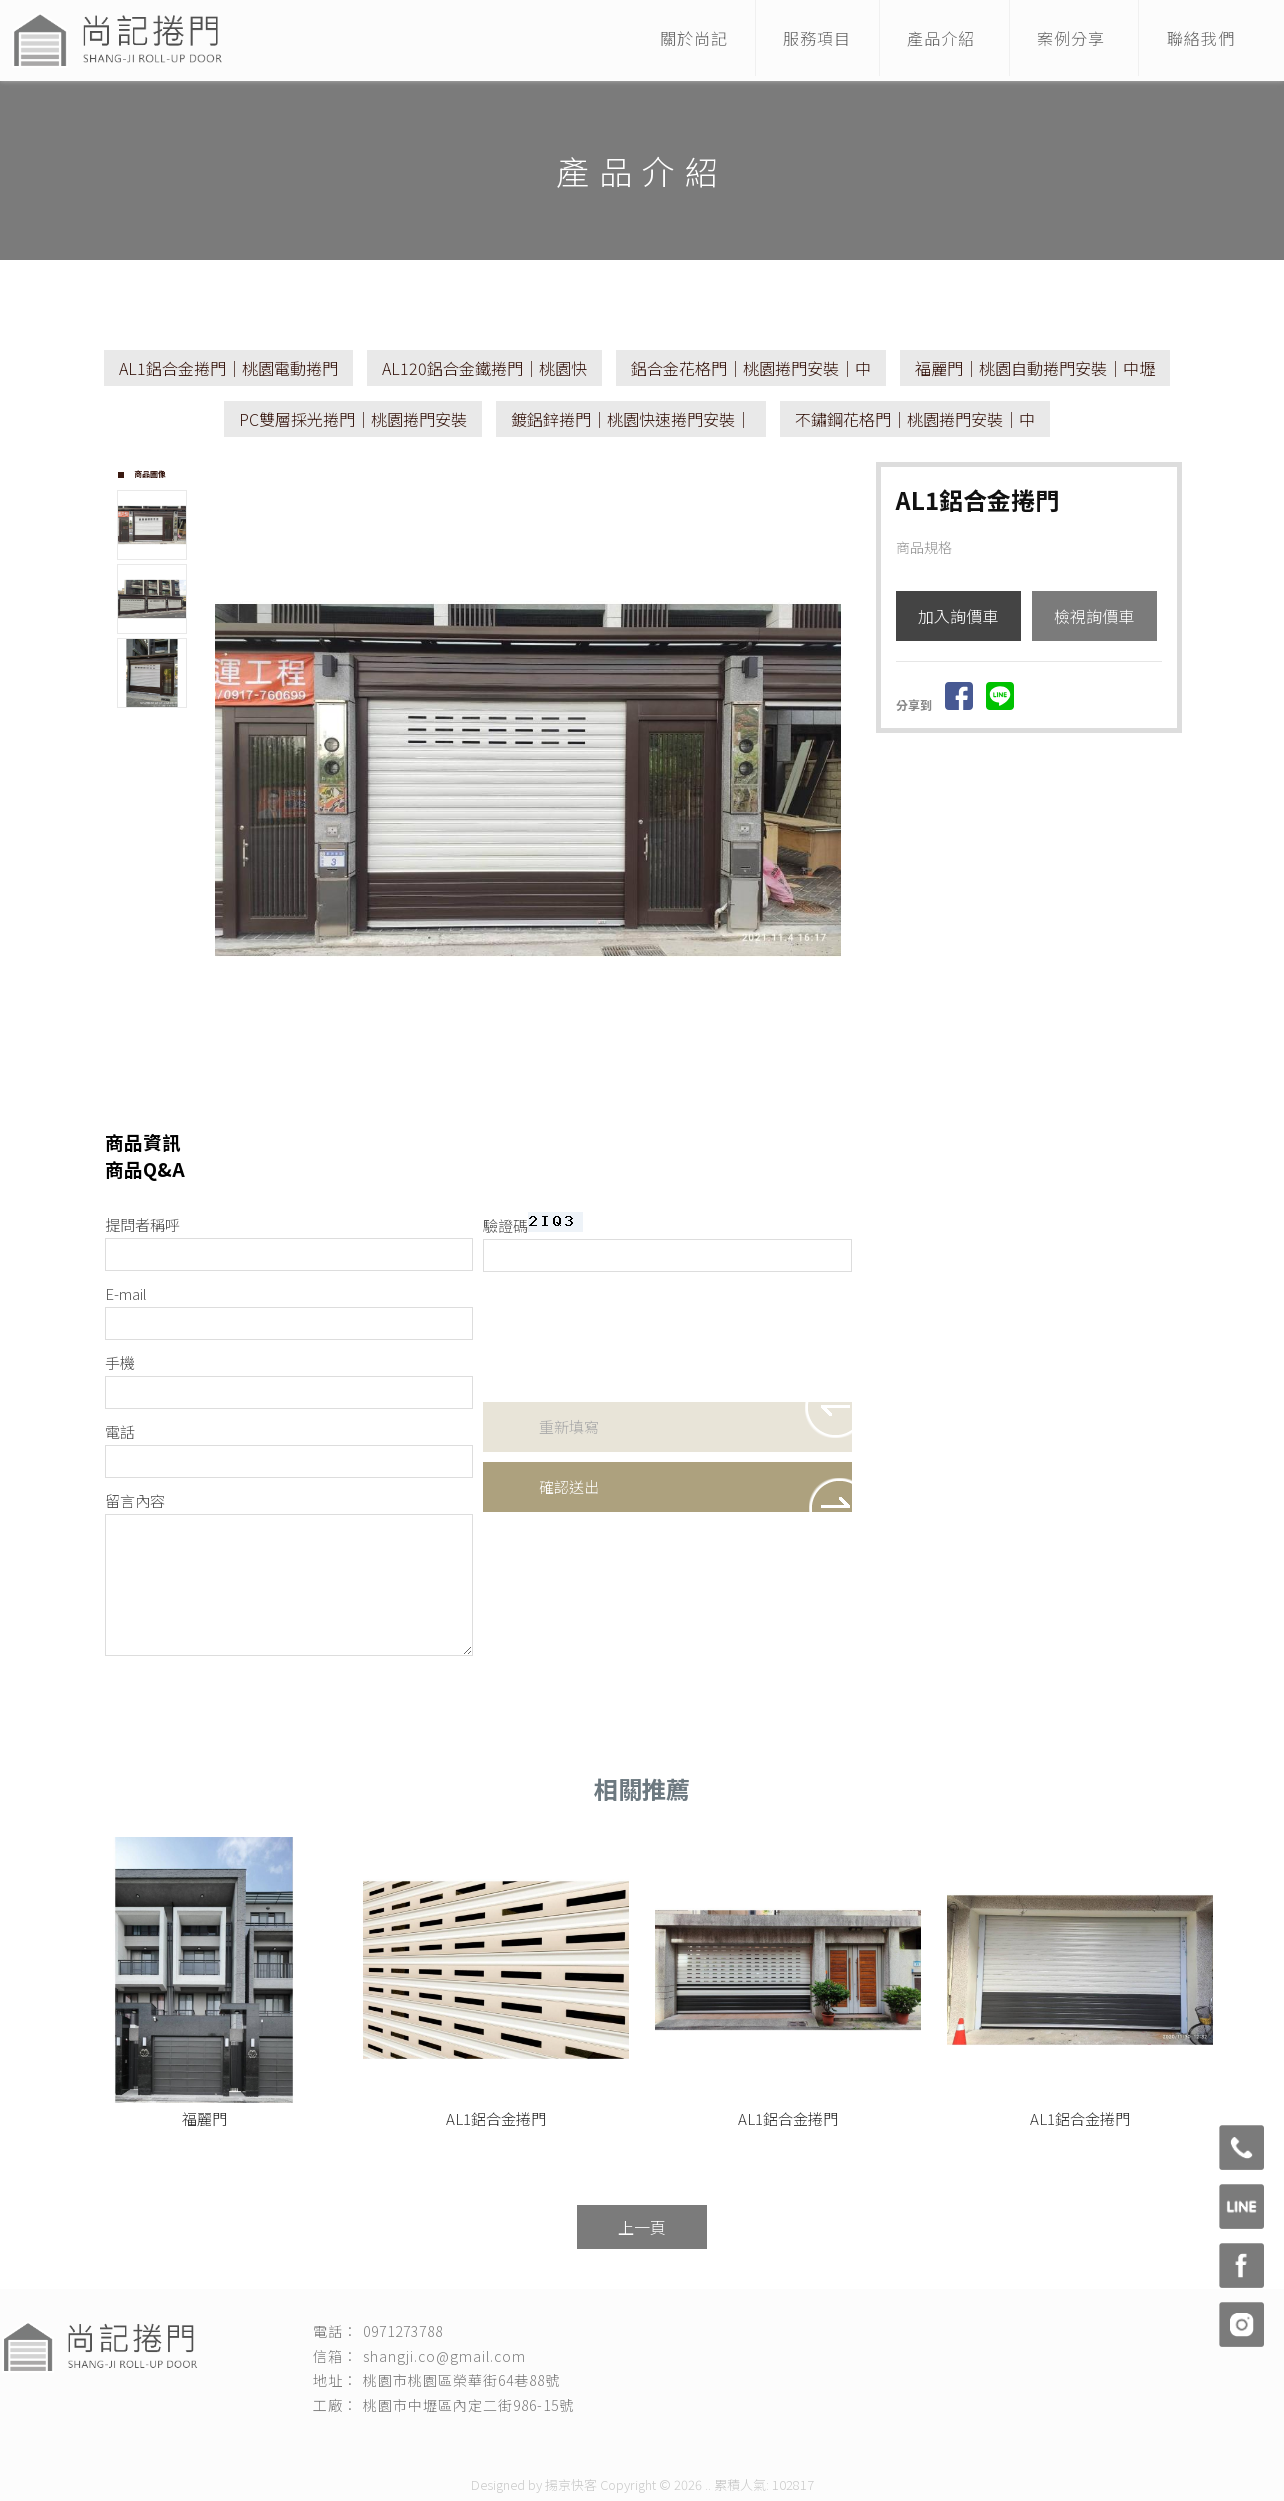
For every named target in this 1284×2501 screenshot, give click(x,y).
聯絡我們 (1198, 40)
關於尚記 (670, 40)
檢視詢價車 (1094, 616)
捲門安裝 (337, 2442)
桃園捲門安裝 (407, 2442)
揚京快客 (571, 2484)
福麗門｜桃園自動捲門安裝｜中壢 (1035, 368)
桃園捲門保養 (653, 2442)
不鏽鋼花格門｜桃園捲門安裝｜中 (915, 419)
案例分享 (1063, 40)
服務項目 (799, 40)
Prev (231, 775)
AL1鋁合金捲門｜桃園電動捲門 (228, 368)
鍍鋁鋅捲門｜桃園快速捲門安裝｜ (631, 419)
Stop (551, 1099)
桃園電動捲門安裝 (747, 2442)
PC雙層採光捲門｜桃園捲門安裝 (353, 419)
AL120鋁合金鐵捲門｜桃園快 (484, 368)
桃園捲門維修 (571, 2442)
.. (708, 2484)
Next (836, 775)
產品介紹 (928, 40)
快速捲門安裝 (489, 2442)
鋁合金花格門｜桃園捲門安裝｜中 (751, 368)
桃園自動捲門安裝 (853, 2442)
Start (536, 1099)
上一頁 (642, 2227)
